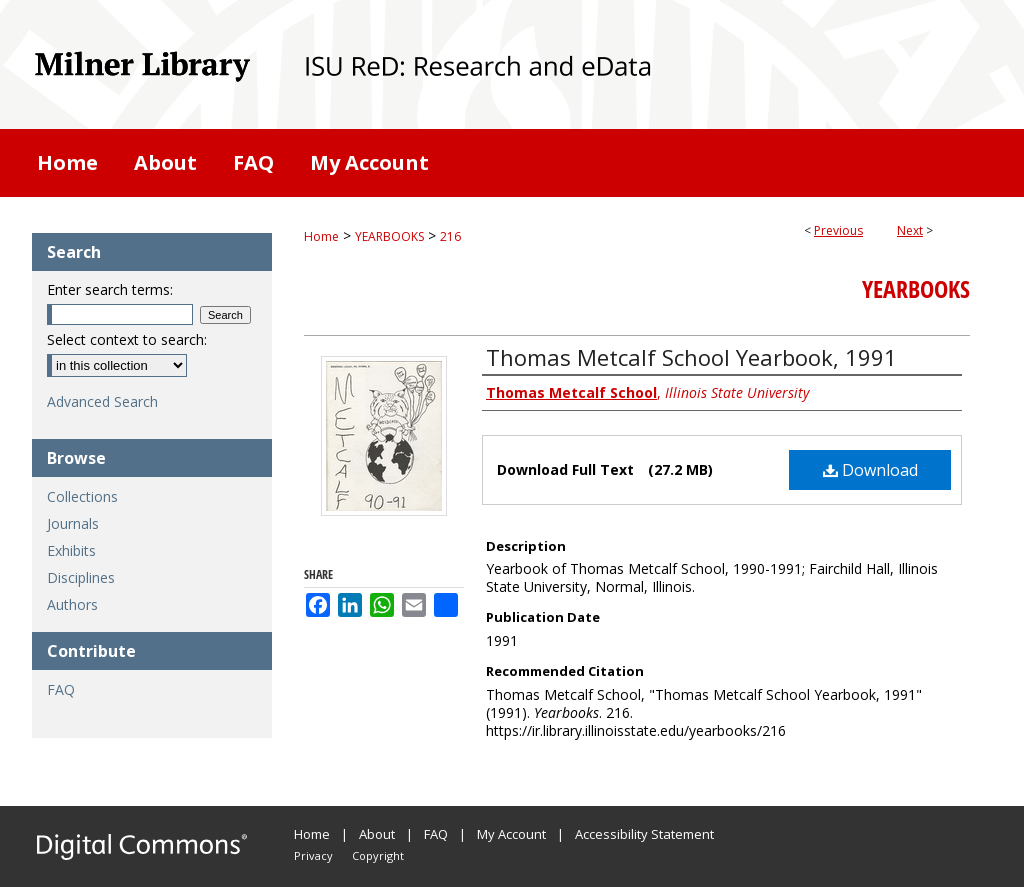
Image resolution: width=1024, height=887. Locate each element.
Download (870, 470)
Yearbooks (916, 289)
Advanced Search (102, 401)
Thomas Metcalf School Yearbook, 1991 (691, 357)
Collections (82, 496)
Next (910, 230)
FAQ (61, 689)
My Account (511, 834)
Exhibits (71, 550)
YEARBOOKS (389, 236)
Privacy (313, 855)
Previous (838, 230)
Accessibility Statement (644, 834)
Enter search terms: (110, 289)
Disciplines (81, 577)
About (377, 834)
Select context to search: (127, 339)
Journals (73, 523)
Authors (72, 604)
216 (450, 236)
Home (321, 236)
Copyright (378, 855)
